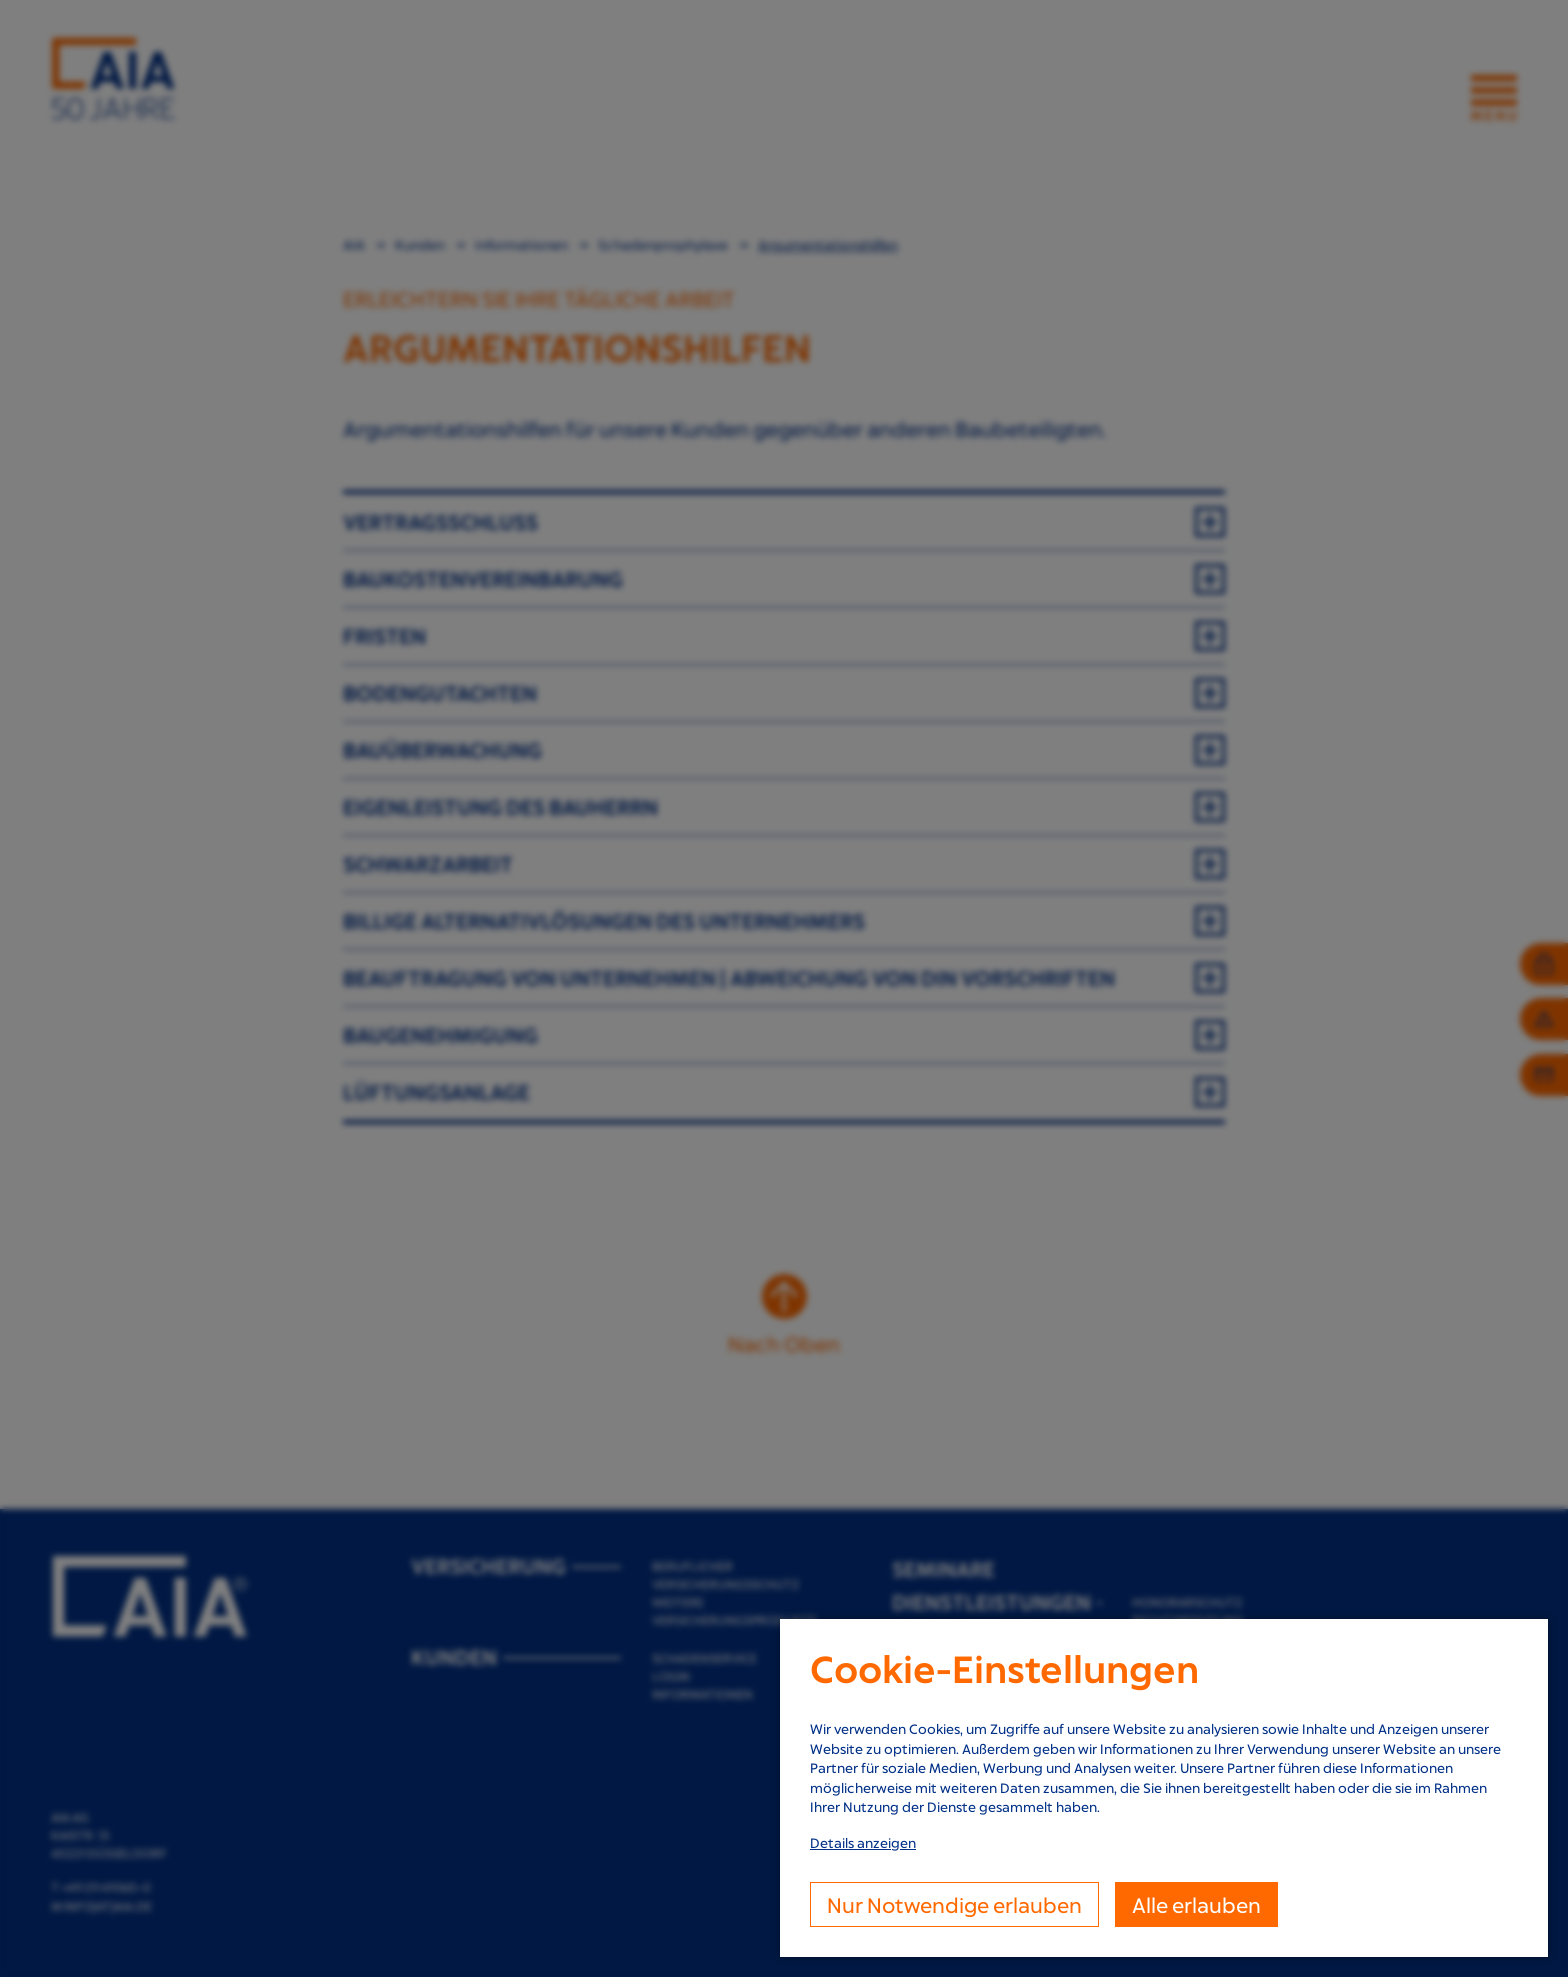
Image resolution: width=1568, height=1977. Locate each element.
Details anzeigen (863, 1843)
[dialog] (1164, 1788)
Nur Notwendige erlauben (954, 1904)
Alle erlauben (1196, 1904)
